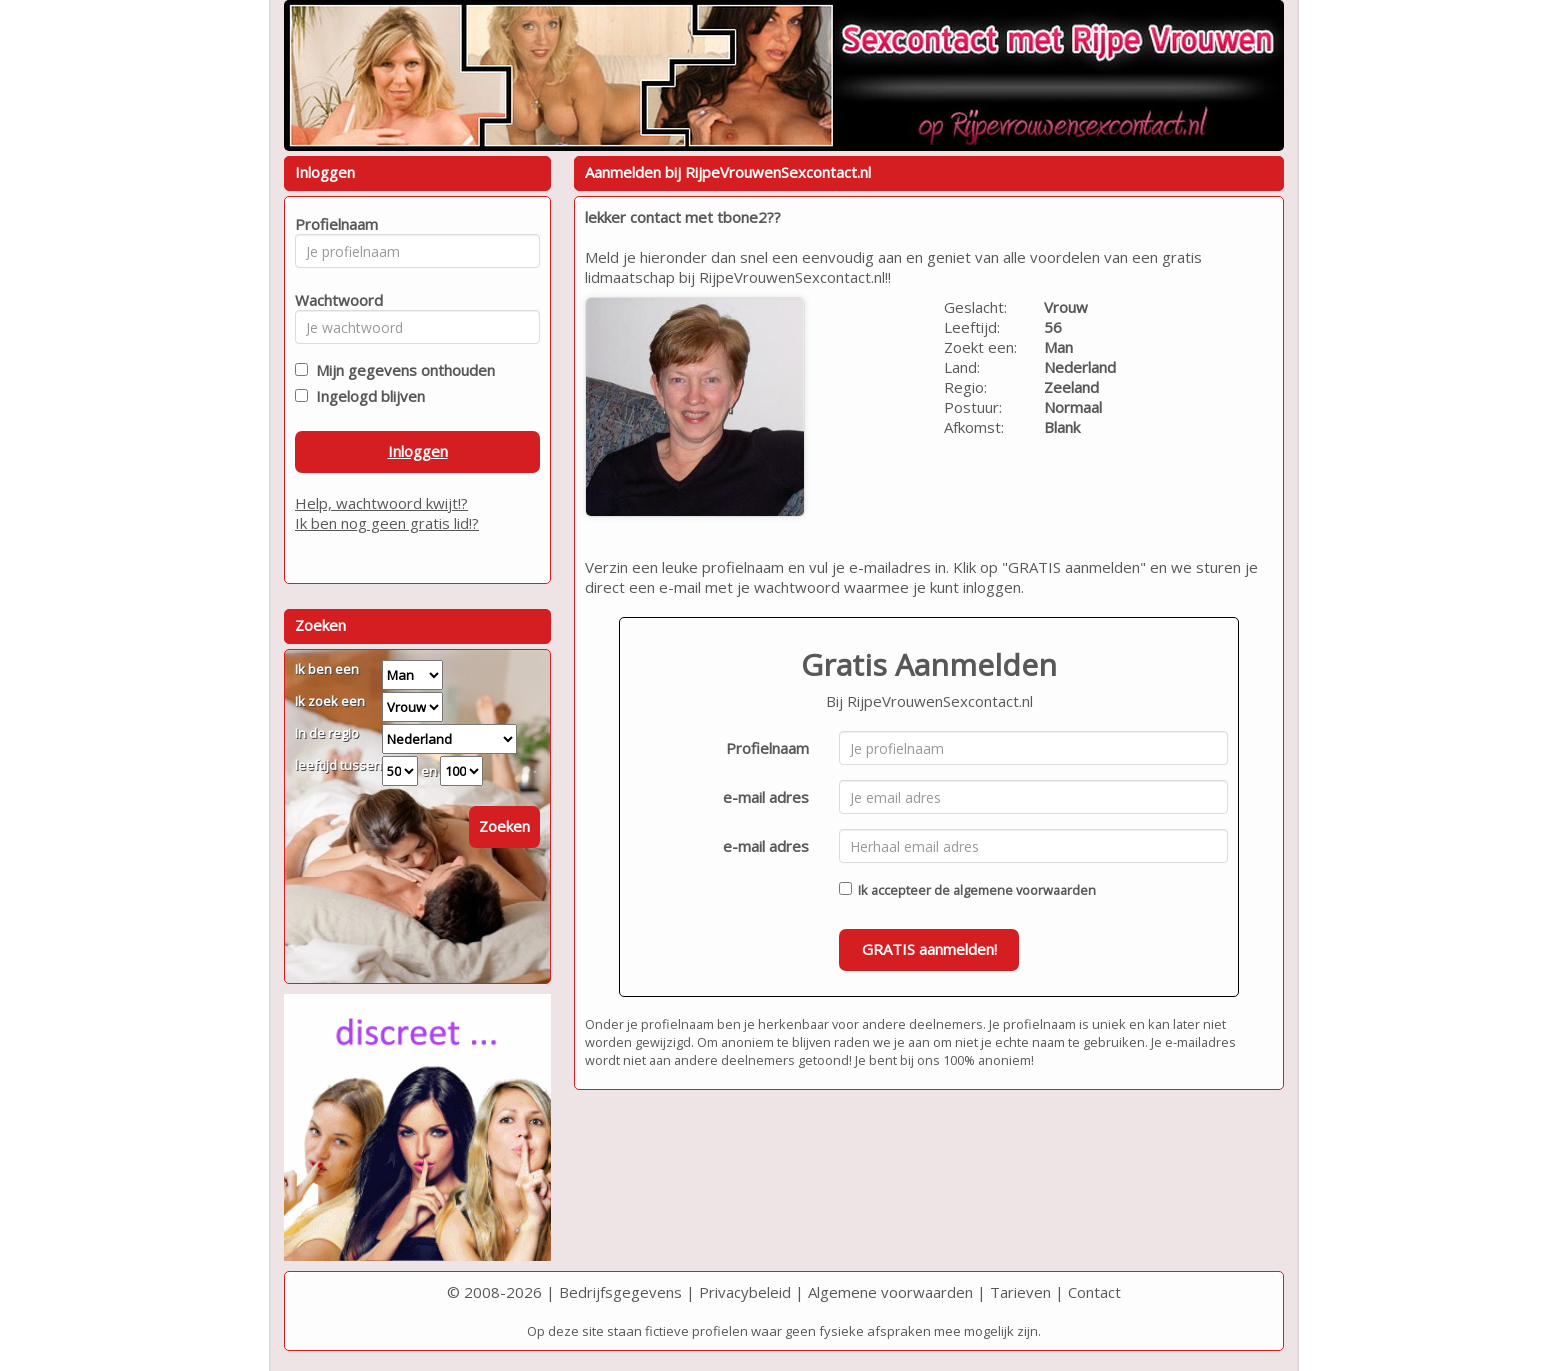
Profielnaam (767, 748)
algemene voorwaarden (1024, 890)
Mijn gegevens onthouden (401, 370)
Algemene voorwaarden (890, 1292)
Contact (1094, 1292)
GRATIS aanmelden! (929, 949)
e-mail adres (766, 797)
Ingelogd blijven (366, 396)
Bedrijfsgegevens (620, 1292)
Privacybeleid (745, 1292)
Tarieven (1020, 1292)
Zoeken (504, 826)
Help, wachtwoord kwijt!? (381, 503)
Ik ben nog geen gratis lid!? (387, 523)
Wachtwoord (333, 300)
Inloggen (418, 451)
